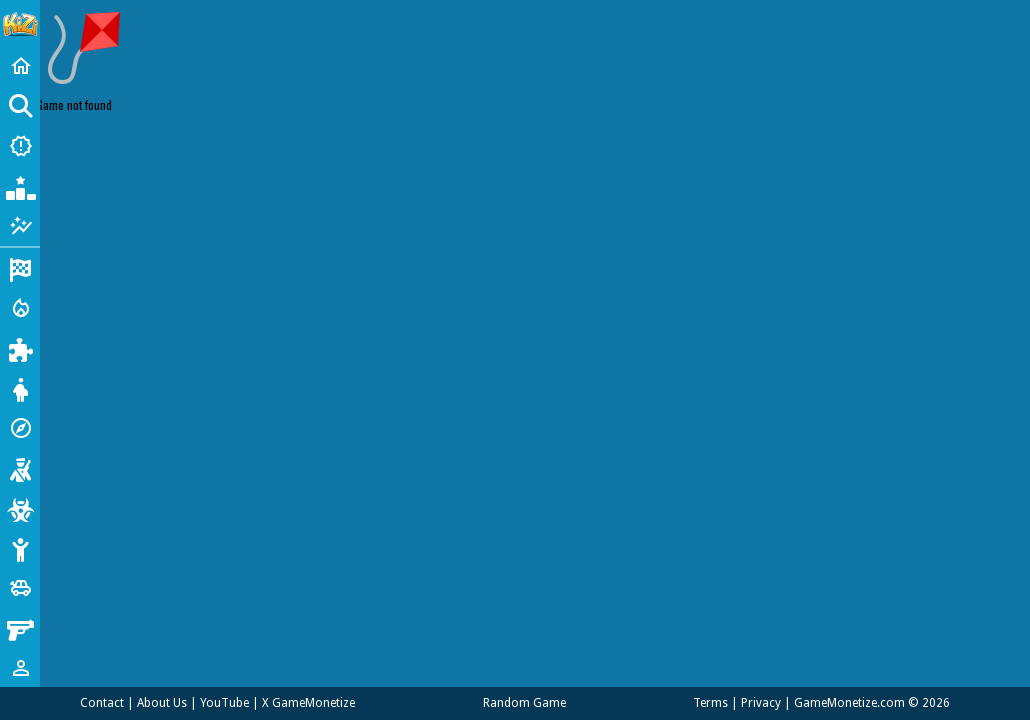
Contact (102, 703)
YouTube (224, 703)
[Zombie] (20, 508)
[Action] (20, 308)
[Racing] (20, 268)
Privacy (761, 703)
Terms (710, 703)
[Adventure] (20, 428)
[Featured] (20, 226)
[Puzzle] (20, 348)
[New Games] (20, 146)
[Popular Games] (20, 186)
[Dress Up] (20, 388)
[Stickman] (20, 548)
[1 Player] (20, 668)
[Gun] (20, 628)
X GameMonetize (308, 703)
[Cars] (20, 588)
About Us (162, 703)
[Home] (20, 66)
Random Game (524, 703)
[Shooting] (20, 468)
